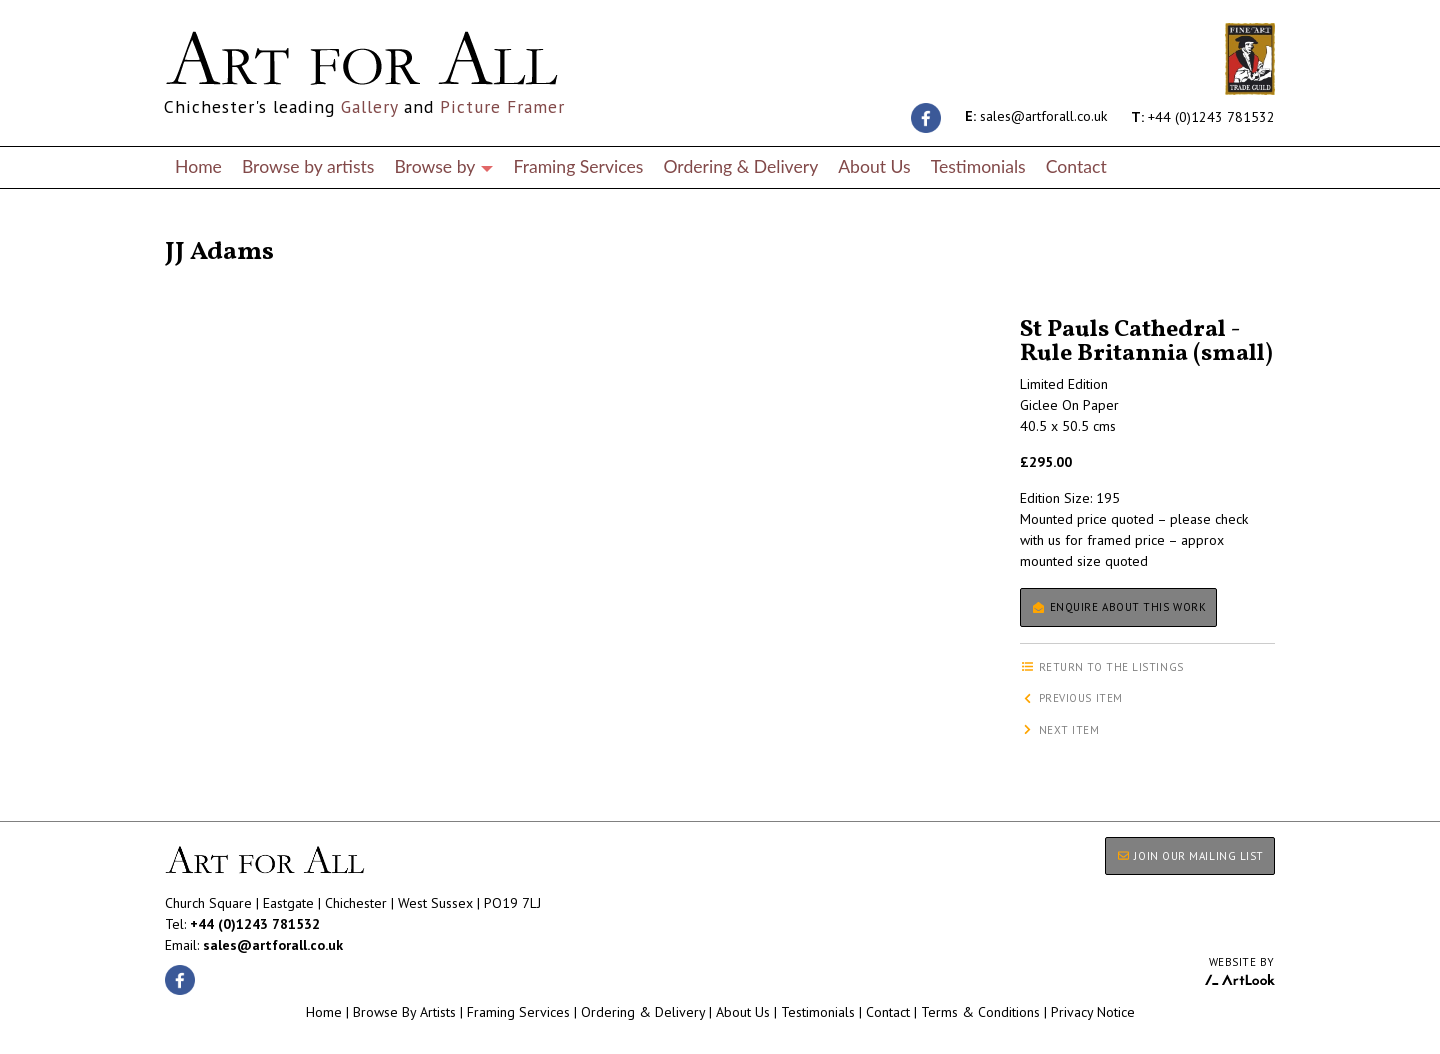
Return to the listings (237, 228)
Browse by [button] (443, 166)
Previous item (1071, 698)
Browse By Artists (404, 1012)
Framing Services (578, 166)
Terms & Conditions (980, 1012)
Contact (1076, 166)
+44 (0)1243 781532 (1203, 116)
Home (198, 166)
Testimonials (978, 166)
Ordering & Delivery (740, 166)
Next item (1060, 730)
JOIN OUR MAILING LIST (1190, 856)
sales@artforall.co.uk (1036, 116)
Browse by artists (308, 166)
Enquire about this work (1118, 607)
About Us (874, 166)
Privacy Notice (1093, 1012)
